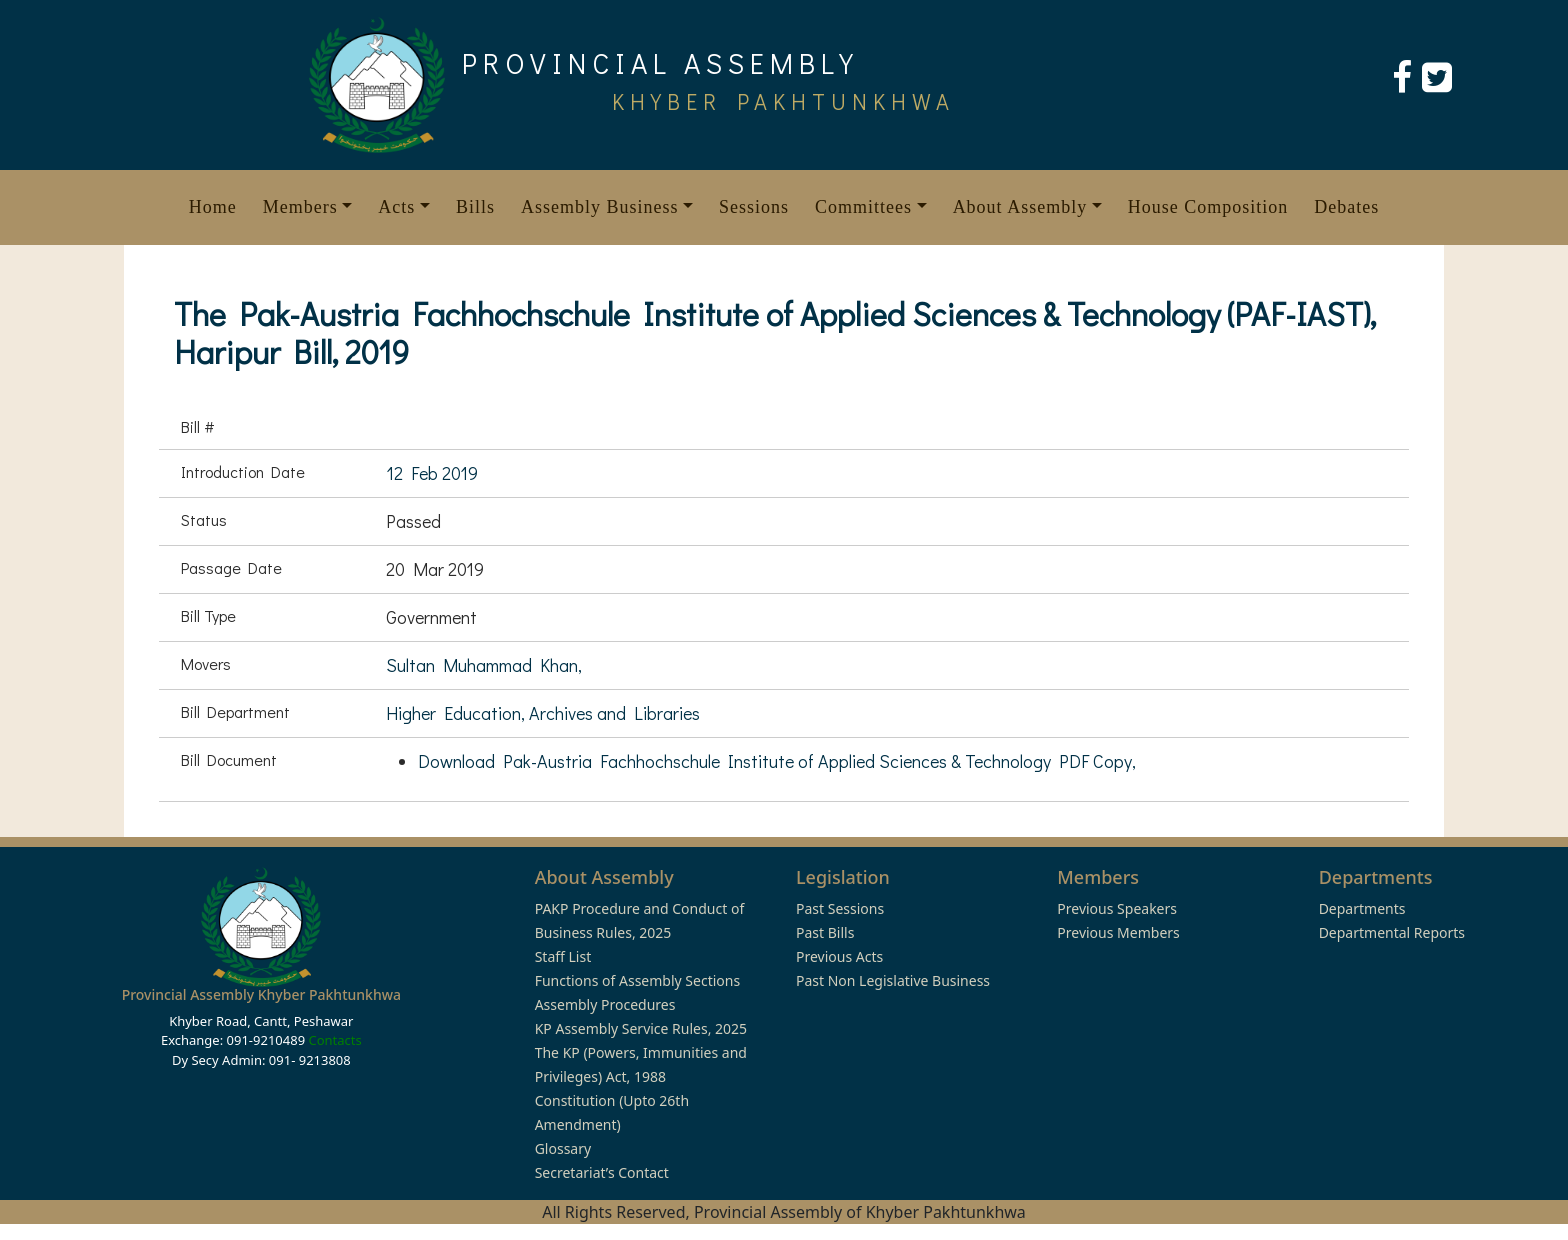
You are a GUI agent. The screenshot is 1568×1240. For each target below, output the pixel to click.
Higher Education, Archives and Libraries (543, 713)
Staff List (563, 956)
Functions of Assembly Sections (638, 980)
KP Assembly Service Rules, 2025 (641, 1028)
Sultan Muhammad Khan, (484, 665)
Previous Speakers (1117, 908)
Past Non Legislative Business (893, 980)
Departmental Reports (1392, 932)
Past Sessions (840, 908)
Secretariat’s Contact (602, 1172)
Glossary (563, 1148)
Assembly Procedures (605, 1004)
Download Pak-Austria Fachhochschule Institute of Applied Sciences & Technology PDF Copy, (777, 761)
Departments (1362, 908)
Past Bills (825, 932)
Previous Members (1118, 932)
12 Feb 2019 (432, 473)
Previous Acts (839, 956)
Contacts (334, 1040)
